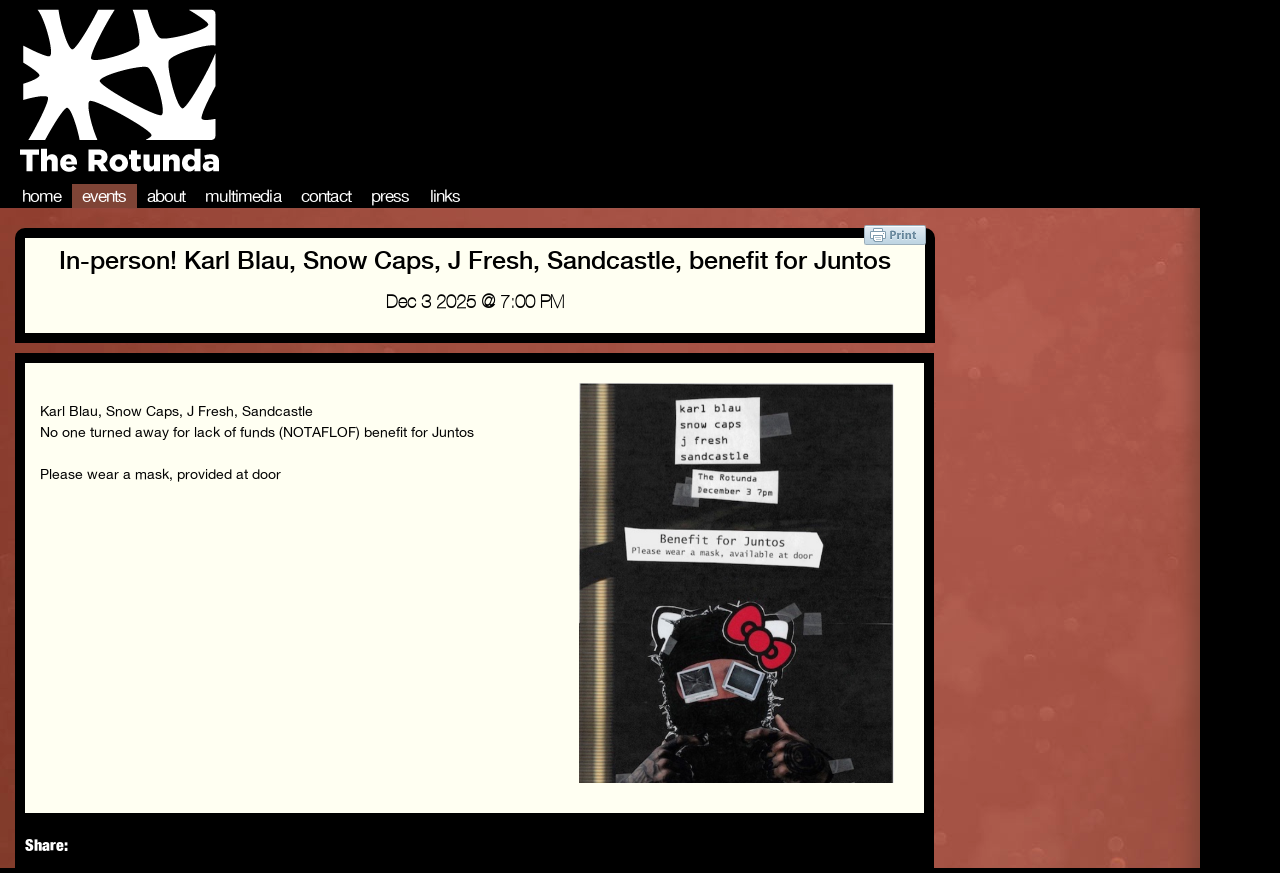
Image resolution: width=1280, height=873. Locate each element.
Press (390, 196)
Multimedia (243, 196)
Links (445, 196)
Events (104, 196)
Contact (326, 196)
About (166, 196)
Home (42, 196)
